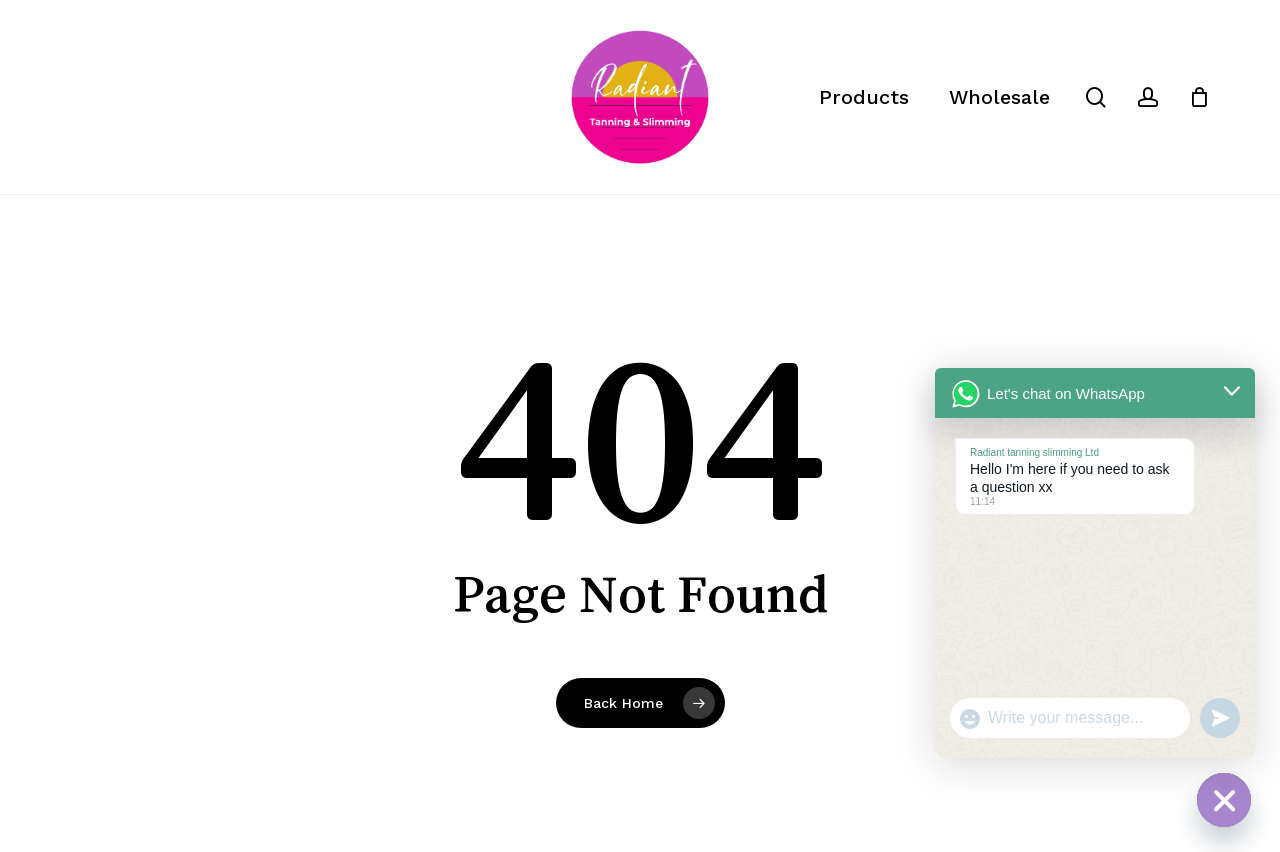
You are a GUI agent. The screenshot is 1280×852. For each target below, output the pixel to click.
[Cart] (1199, 97)
